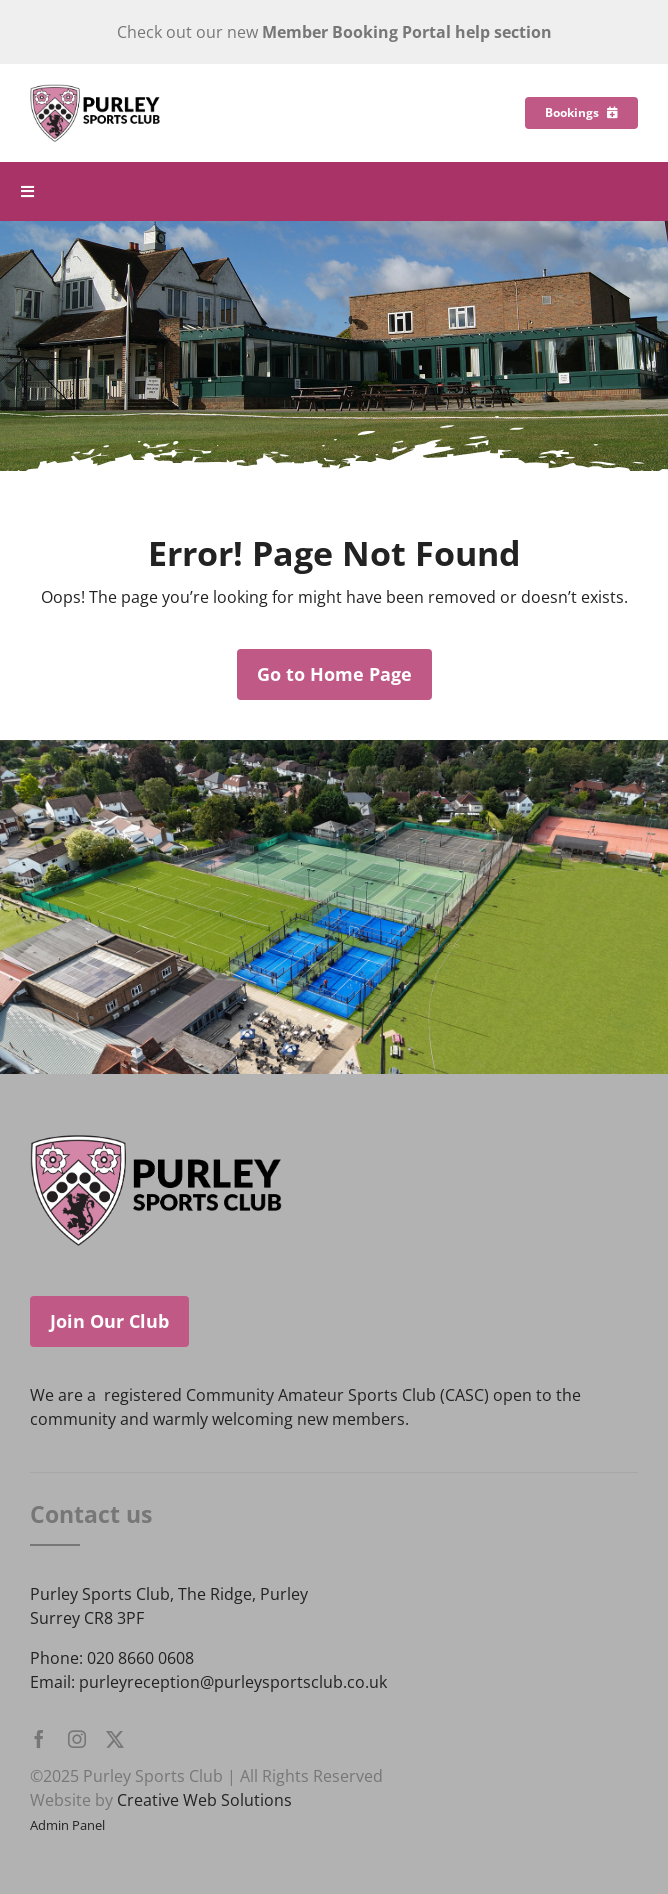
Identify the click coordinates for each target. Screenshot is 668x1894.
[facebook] (39, 1739)
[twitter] (115, 1739)
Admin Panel (67, 1825)
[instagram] (77, 1739)
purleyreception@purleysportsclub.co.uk (233, 1682)
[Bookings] (581, 113)
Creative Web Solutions (204, 1800)
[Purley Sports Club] (95, 92)
